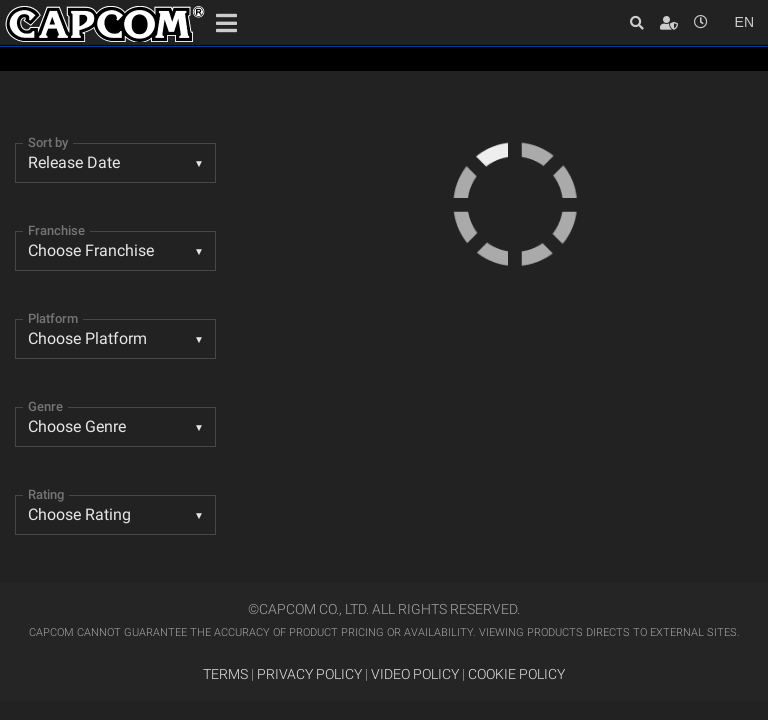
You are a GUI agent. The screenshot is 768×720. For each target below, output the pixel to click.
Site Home (105, 24)
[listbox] (115, 427)
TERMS (225, 674)
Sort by (48, 142)
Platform (53, 318)
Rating (46, 494)
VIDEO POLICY (415, 674)
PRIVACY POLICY (309, 674)
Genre (45, 406)
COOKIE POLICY (516, 674)
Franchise (56, 230)
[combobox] (115, 163)
